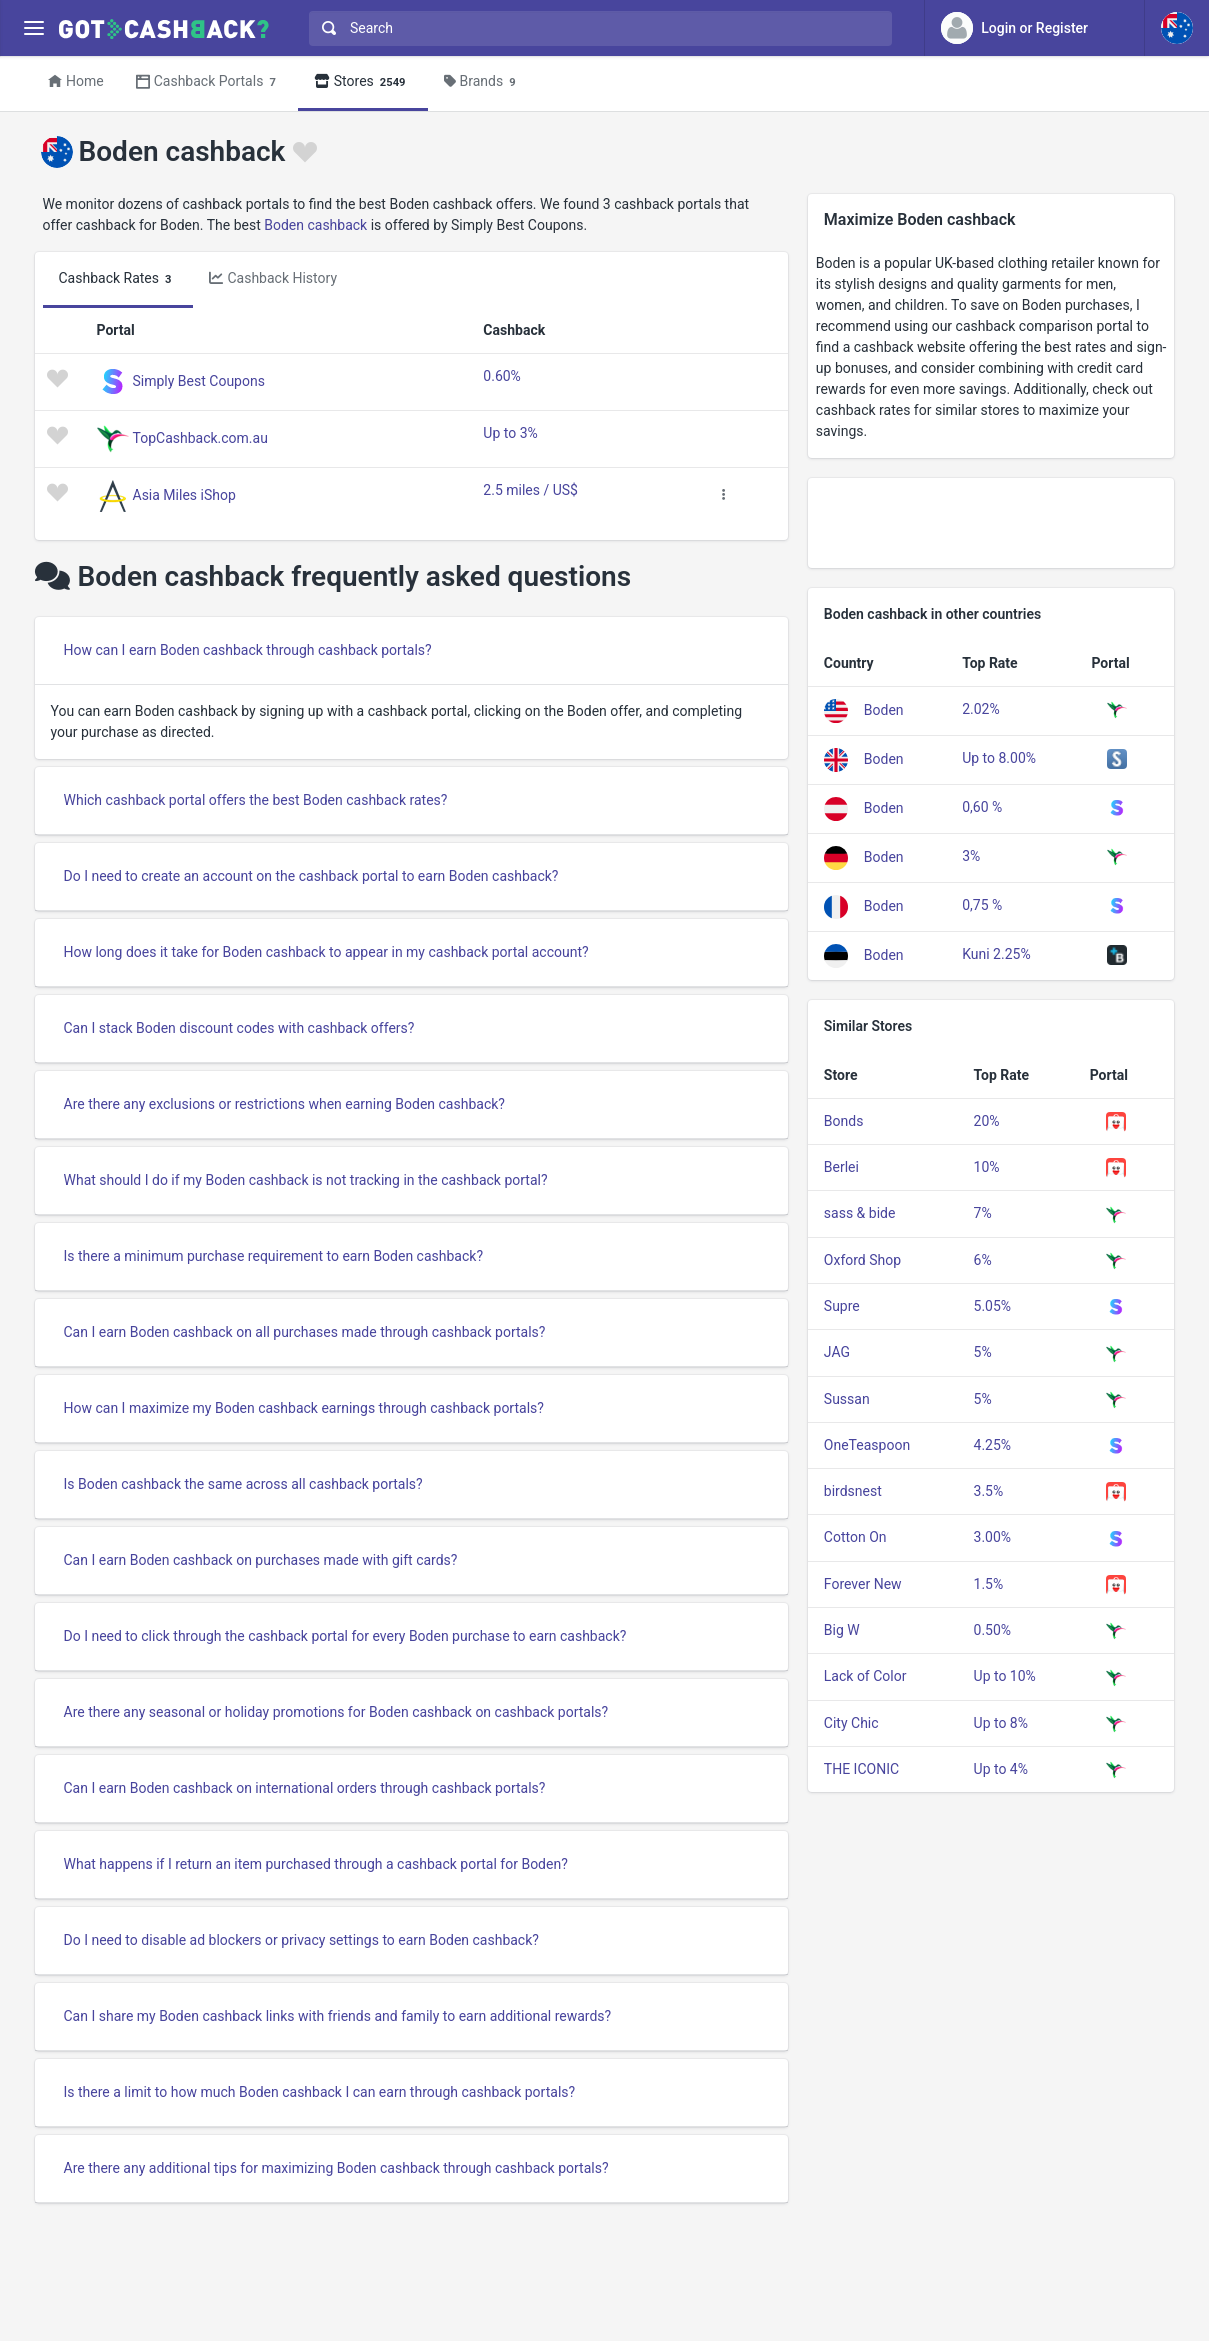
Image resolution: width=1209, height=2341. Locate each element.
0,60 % (982, 807)
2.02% (981, 709)
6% (983, 1260)
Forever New (863, 1584)
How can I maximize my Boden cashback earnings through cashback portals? (304, 1408)
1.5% (989, 1584)
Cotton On (855, 1537)
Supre (842, 1306)
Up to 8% (1001, 1723)
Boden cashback (315, 225)
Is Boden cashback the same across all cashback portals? (243, 1484)
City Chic (851, 1723)
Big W (842, 1630)
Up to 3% (510, 433)
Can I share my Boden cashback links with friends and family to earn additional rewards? (338, 2016)
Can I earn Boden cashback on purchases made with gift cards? (261, 1560)
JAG (837, 1352)
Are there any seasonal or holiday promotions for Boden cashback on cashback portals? (336, 1712)
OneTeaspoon (867, 1445)
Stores (363, 82)
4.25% (993, 1445)
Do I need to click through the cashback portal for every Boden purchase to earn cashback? (345, 1636)
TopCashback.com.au (200, 438)
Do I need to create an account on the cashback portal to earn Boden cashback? (311, 876)
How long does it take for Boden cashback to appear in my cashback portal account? (326, 952)
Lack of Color (865, 1676)
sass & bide (860, 1213)
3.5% (989, 1491)
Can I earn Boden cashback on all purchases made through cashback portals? (305, 1332)
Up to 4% (1001, 1769)
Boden (884, 710)
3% (971, 856)
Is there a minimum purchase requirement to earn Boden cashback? (274, 1256)
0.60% (502, 376)
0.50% (993, 1630)
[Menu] (33, 28)
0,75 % (982, 905)
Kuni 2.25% (996, 954)
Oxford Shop (862, 1260)
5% (983, 1352)
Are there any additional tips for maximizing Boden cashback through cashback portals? (336, 2168)
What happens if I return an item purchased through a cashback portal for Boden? (316, 1864)
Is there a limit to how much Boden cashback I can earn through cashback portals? (320, 2092)
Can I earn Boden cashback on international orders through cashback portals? (305, 1788)
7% (983, 1213)
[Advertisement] (991, 523)
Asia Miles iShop (184, 495)
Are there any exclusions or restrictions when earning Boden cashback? (284, 1104)
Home (76, 81)
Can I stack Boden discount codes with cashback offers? (239, 1028)
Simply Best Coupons (199, 381)
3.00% (993, 1537)
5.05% (993, 1306)
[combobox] (596, 28)
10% (987, 1167)
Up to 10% (1005, 1676)
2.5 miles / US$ (530, 490)
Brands (483, 82)
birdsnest (853, 1491)
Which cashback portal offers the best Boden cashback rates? (256, 800)
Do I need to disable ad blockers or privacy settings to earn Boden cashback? (301, 1940)
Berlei (841, 1167)
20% (987, 1121)
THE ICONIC (861, 1769)
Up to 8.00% (999, 758)
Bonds (844, 1121)
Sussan (847, 1399)
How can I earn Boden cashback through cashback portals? (248, 650)
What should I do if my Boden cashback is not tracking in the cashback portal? (306, 1180)
